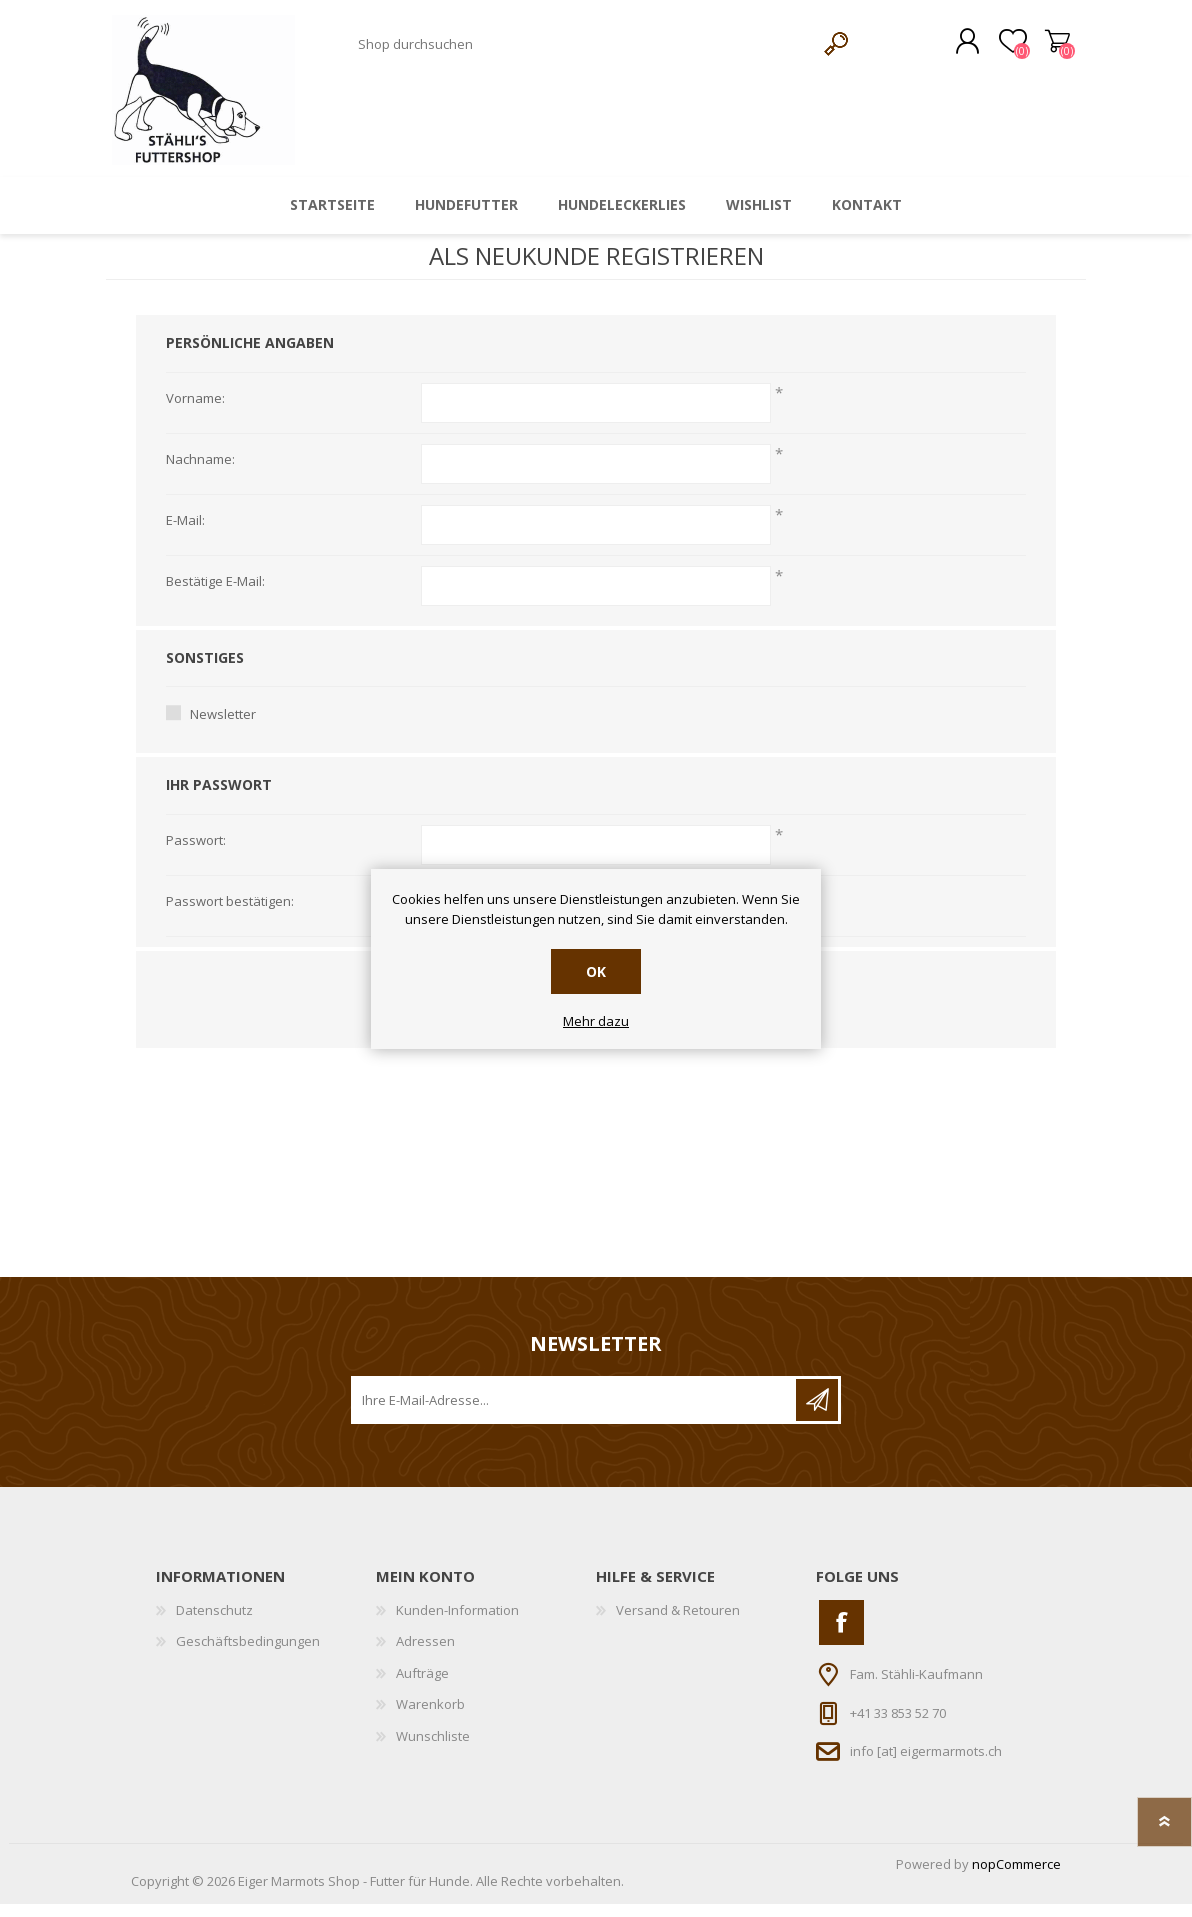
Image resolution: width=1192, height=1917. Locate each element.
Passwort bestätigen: (230, 915)
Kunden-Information (457, 1623)
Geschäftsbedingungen (248, 1655)
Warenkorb (1038, 49)
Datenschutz (214, 1623)
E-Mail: (185, 534)
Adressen (425, 1655)
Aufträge (422, 1686)
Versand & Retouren (678, 1623)
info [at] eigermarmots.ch (926, 1765)
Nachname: (200, 473)
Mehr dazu (596, 1022)
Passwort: (196, 854)
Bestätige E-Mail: (215, 595)
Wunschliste (433, 1750)
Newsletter (223, 728)
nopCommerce (1016, 1877)
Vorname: (195, 412)
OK (596, 971)
